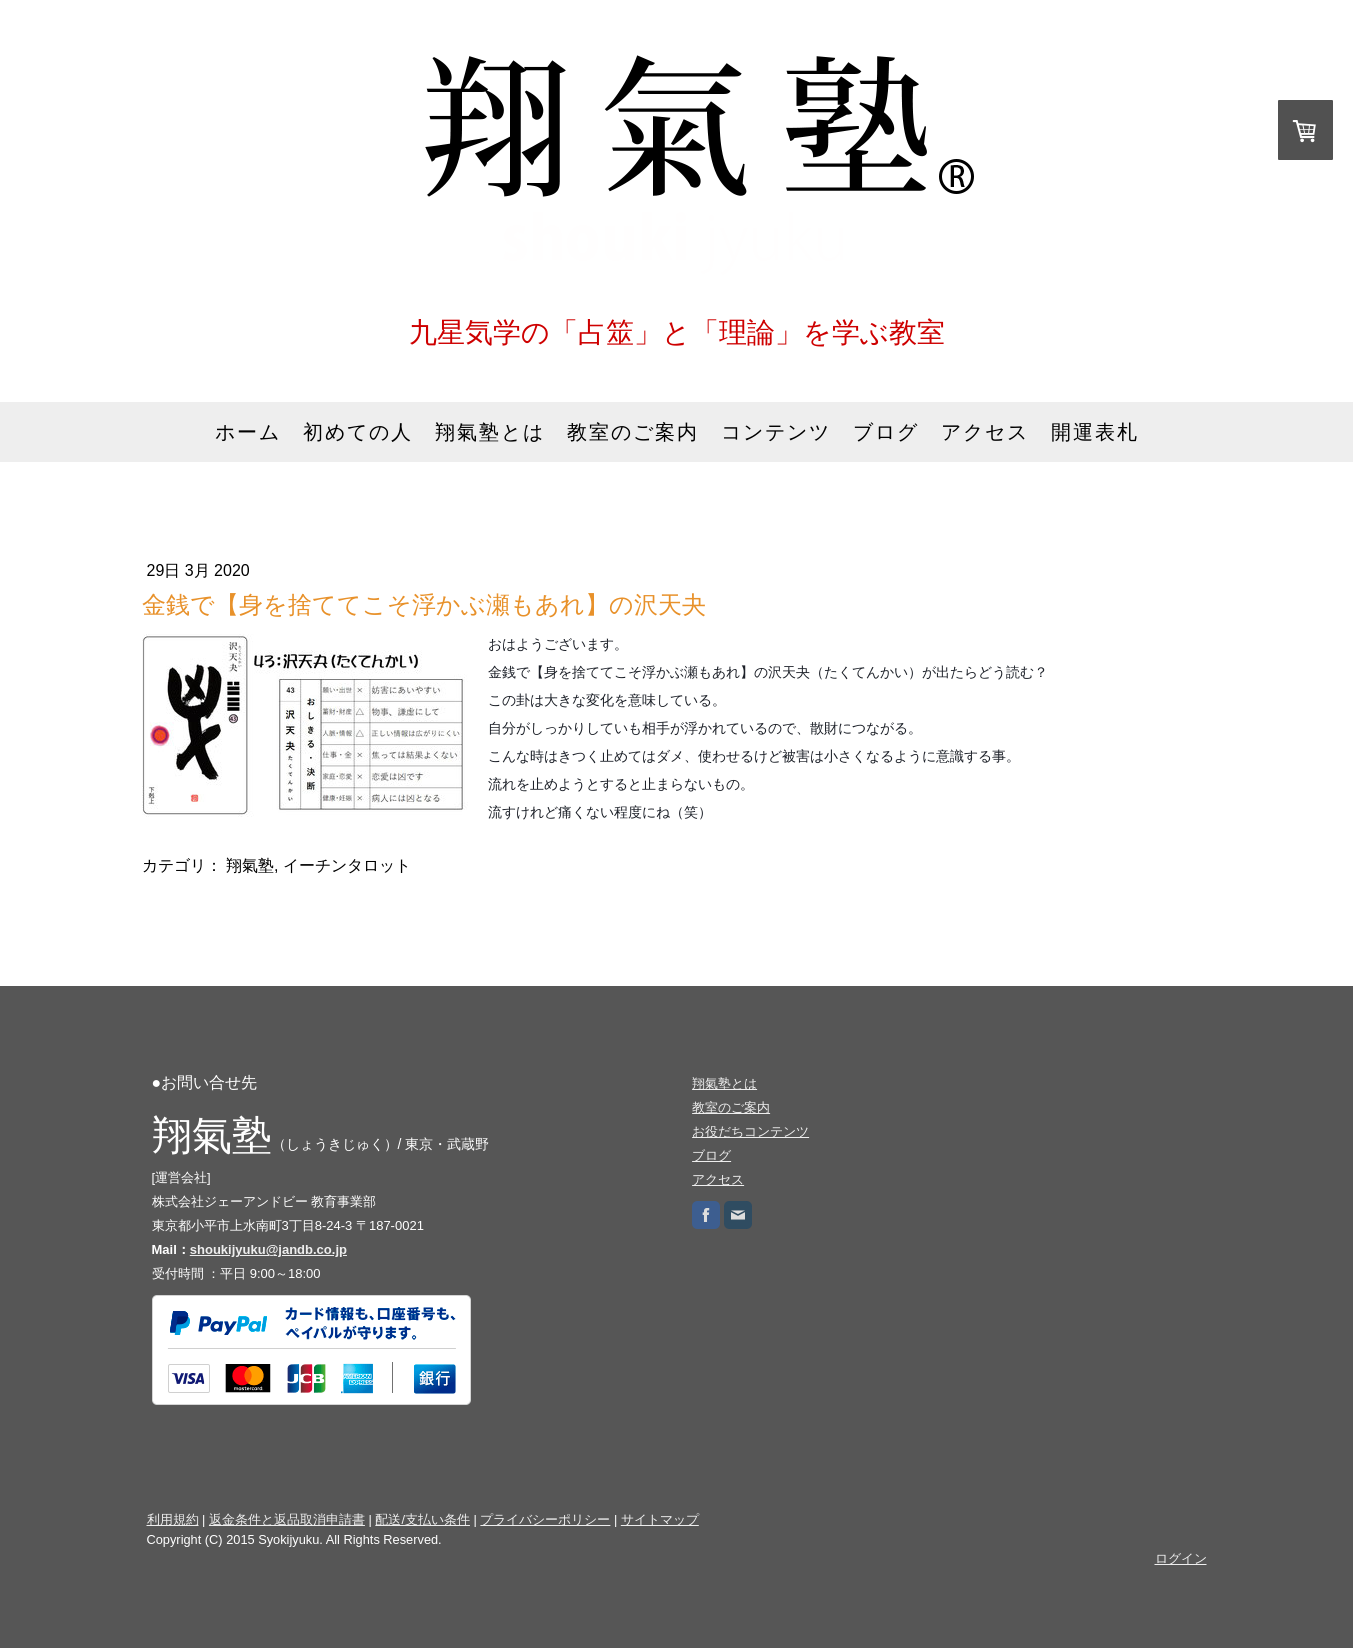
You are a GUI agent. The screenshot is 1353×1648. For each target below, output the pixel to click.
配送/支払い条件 (422, 1519)
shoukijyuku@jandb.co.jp (268, 1249)
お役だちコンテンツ (750, 1131)
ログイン (1181, 1558)
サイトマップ (660, 1519)
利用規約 (173, 1519)
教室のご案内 (633, 432)
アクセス (985, 432)
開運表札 (1095, 432)
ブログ (886, 432)
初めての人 (358, 432)
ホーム (248, 432)
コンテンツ (776, 432)
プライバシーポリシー (545, 1519)
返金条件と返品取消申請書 (287, 1519)
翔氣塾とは (490, 432)
